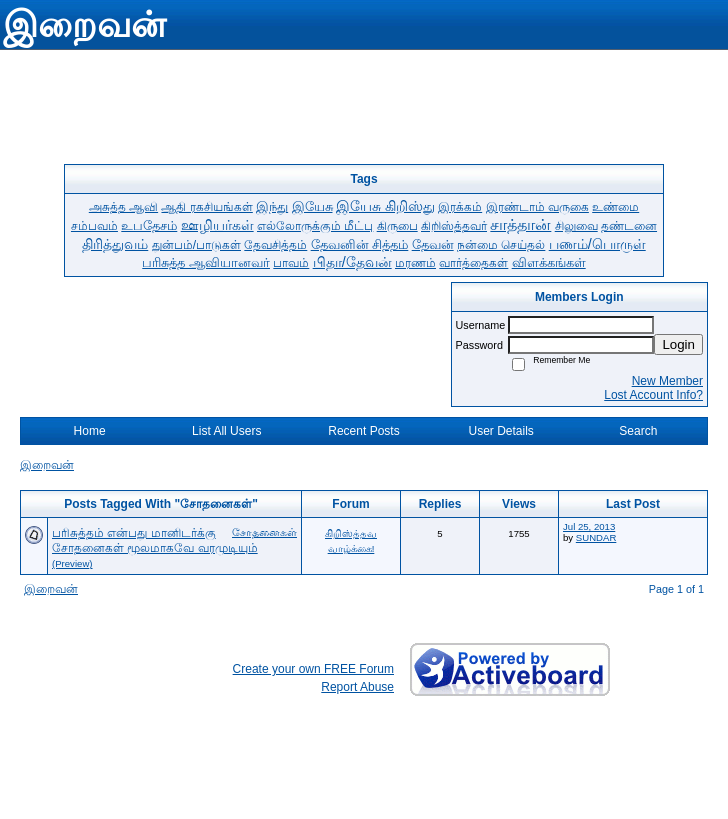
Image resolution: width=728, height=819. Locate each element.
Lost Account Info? (653, 395)
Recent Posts (363, 431)
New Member (667, 381)
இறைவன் (47, 465)
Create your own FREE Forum (313, 669)
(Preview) (72, 563)
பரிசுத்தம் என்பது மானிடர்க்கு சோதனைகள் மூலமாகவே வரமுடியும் (155, 540)
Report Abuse (357, 687)
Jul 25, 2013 (589, 526)
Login (678, 344)
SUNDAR (596, 537)
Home (90, 431)
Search (638, 431)
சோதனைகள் (264, 532)
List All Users (226, 431)
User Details (500, 431)
